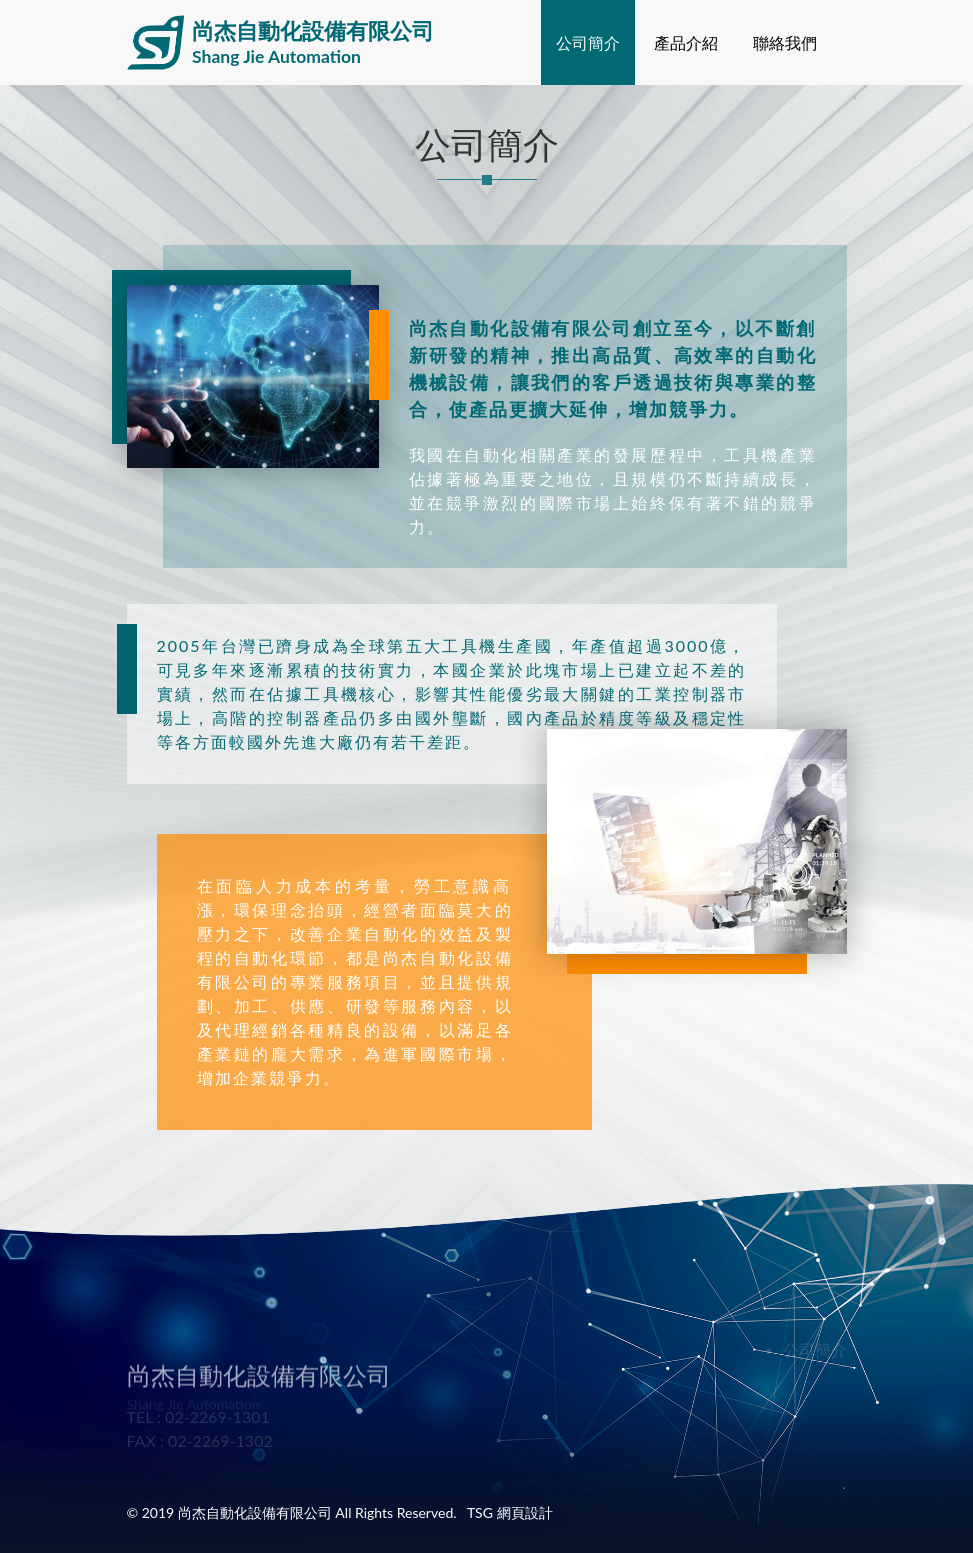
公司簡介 (588, 42)
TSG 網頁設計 (510, 1512)
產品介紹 (686, 42)
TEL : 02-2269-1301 (198, 1416)
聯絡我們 (785, 42)
